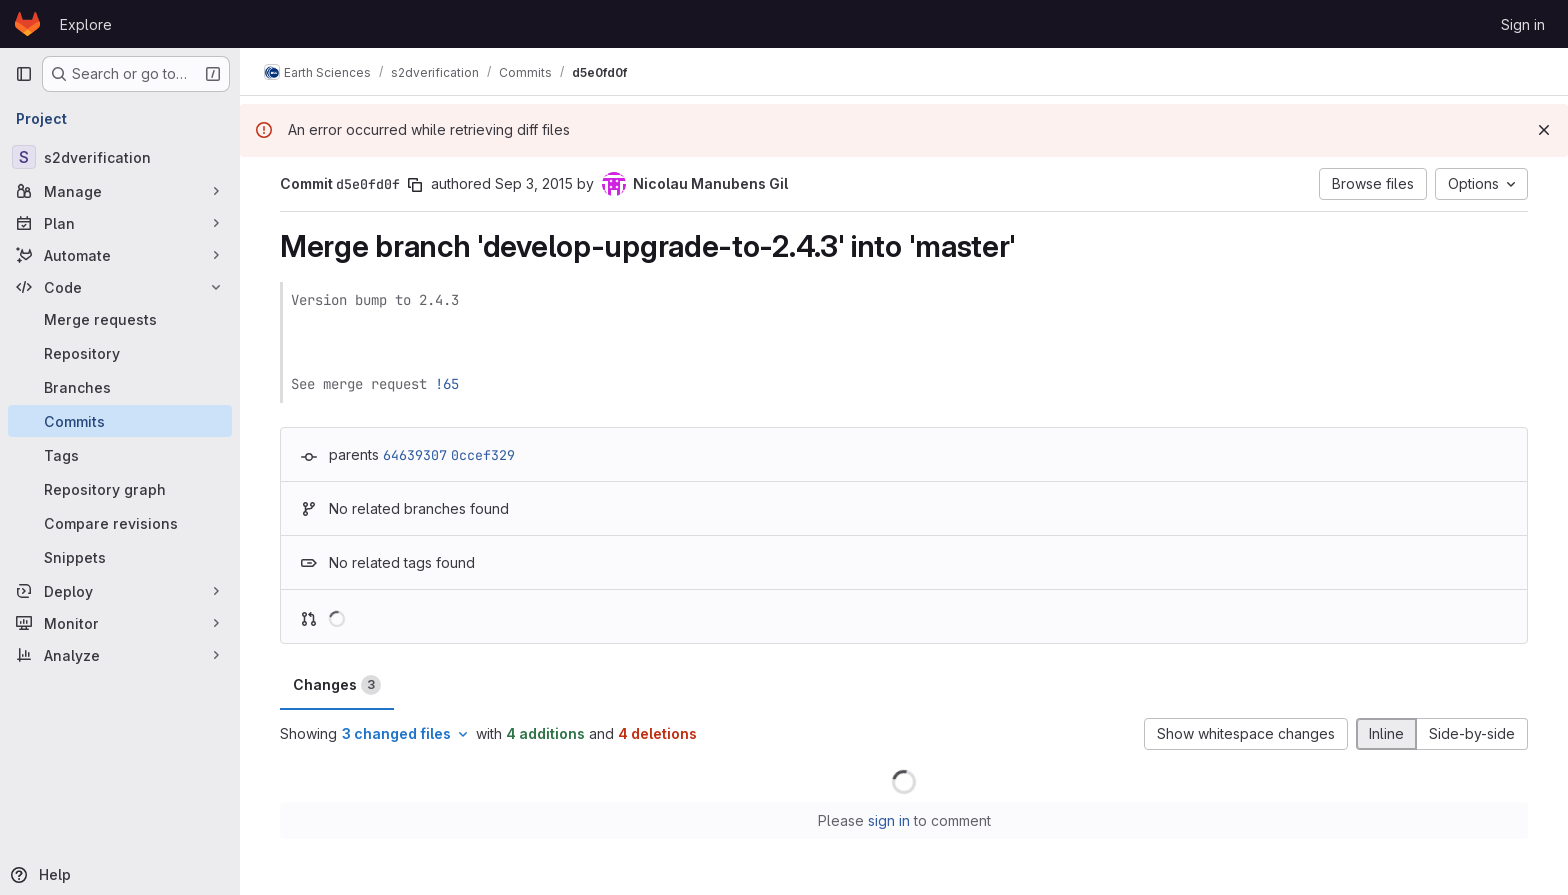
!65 (447, 384)
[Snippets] (120, 557)
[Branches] (120, 387)
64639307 (415, 455)
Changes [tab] (337, 685)
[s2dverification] (120, 157)
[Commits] (120, 421)
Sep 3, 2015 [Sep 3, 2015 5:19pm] (534, 183)
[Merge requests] (120, 319)
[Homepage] (27, 24)
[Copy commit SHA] (415, 185)
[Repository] (120, 353)
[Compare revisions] (120, 523)
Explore (86, 24)
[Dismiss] (1544, 130)
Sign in (1523, 24)
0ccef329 (483, 455)
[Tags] (120, 455)
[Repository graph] (120, 489)
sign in (889, 820)
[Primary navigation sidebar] (24, 74)
